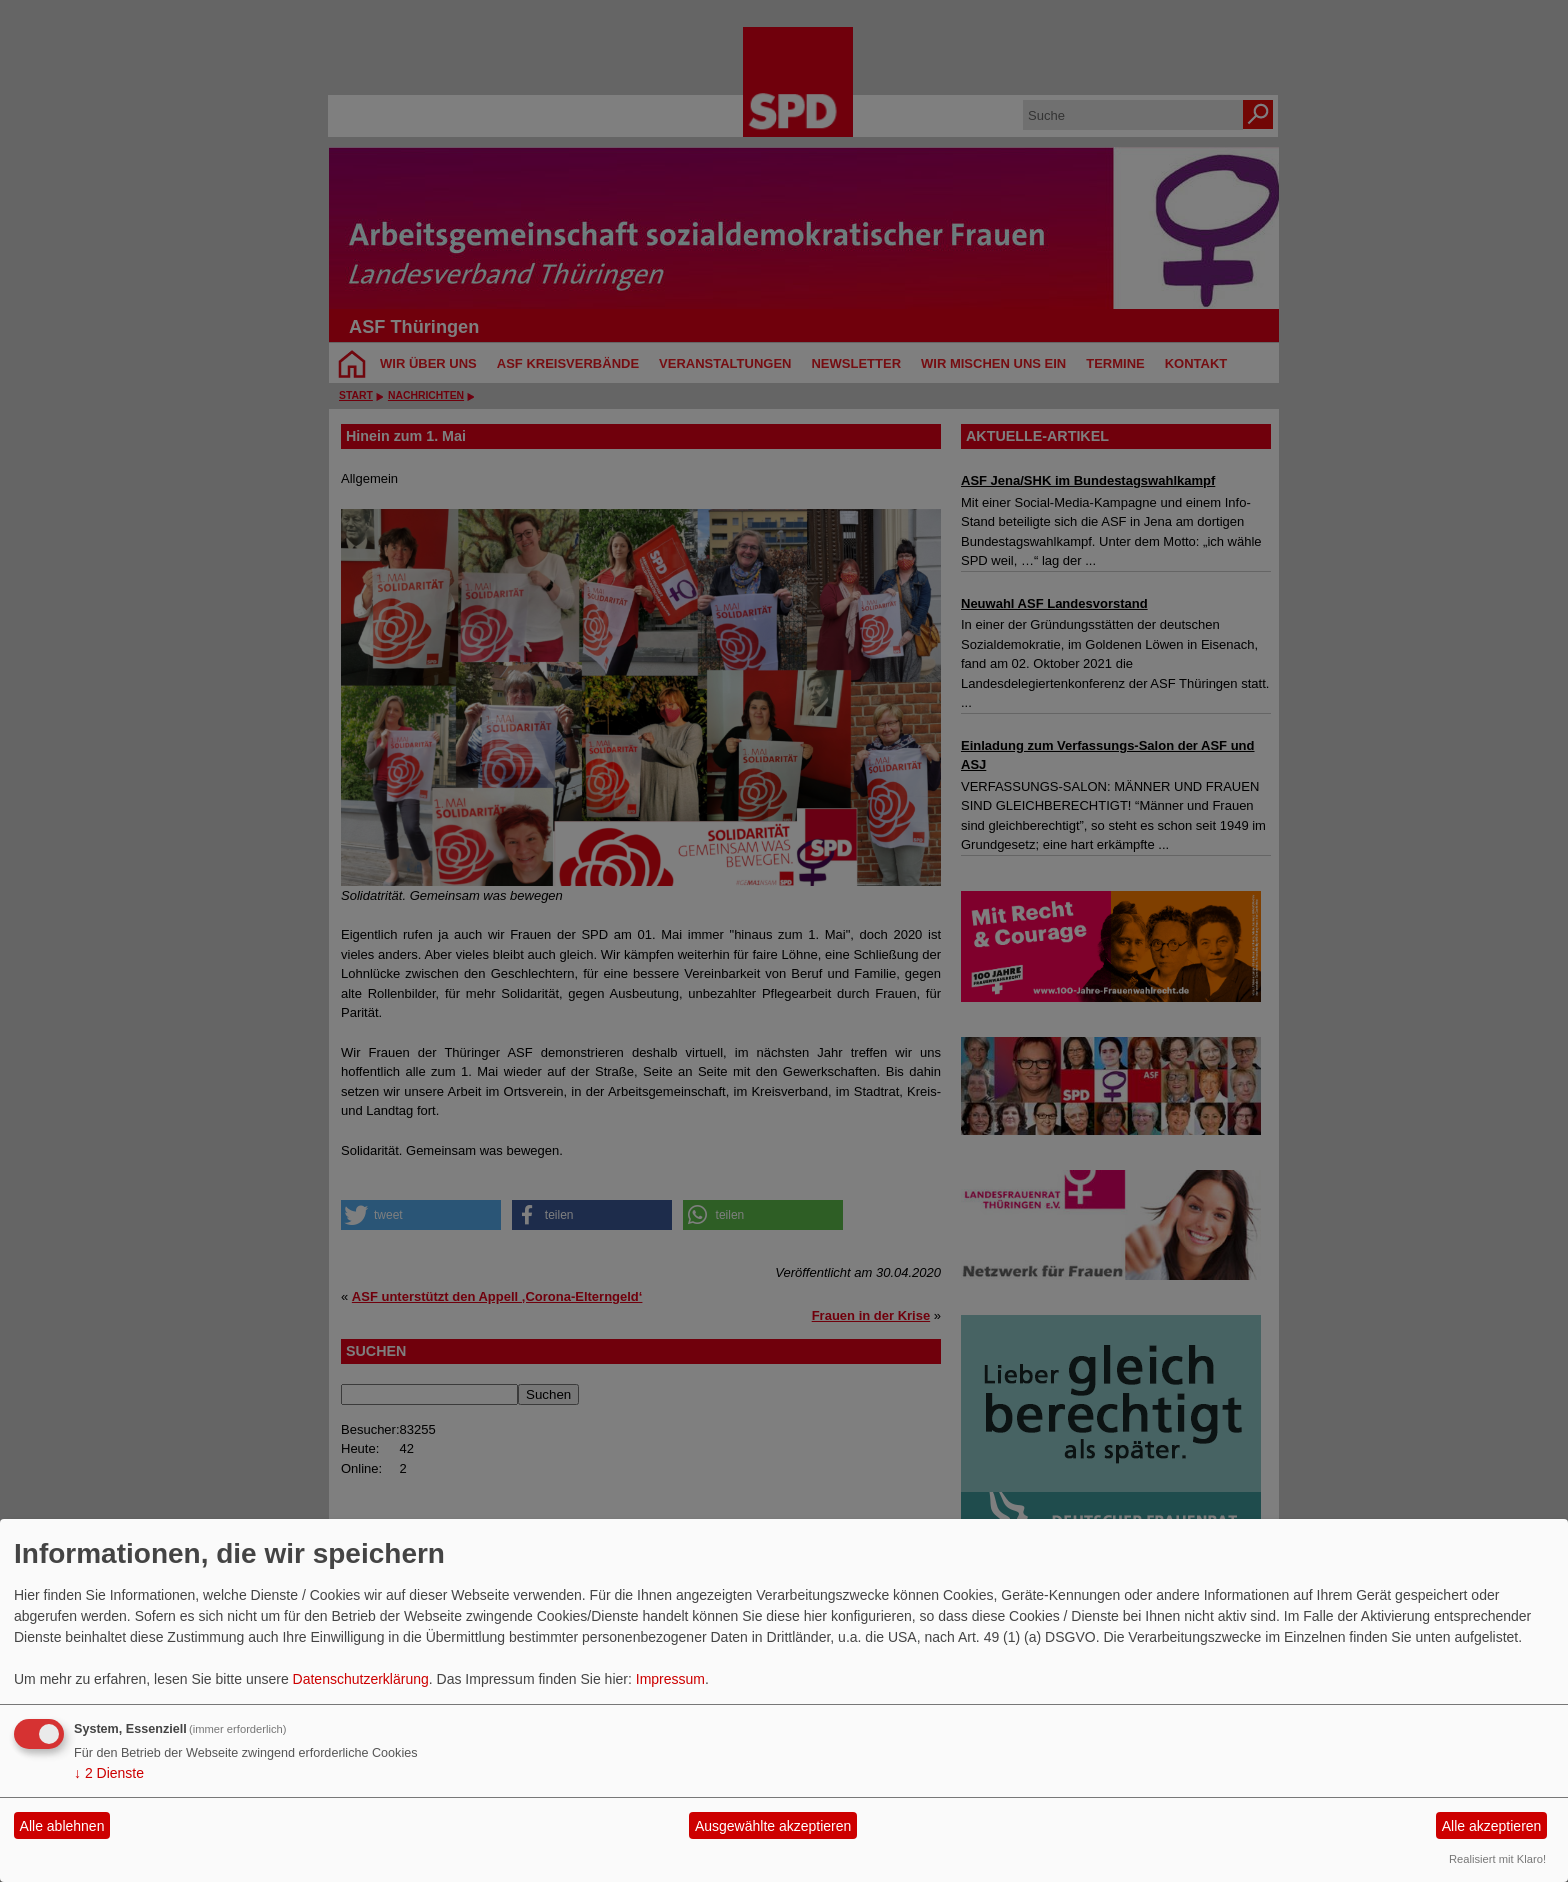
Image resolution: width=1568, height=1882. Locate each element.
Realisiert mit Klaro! (1497, 1859)
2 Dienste (109, 1773)
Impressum (670, 1679)
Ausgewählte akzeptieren (773, 1826)
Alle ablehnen (62, 1826)
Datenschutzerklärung (361, 1679)
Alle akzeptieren (1492, 1826)
